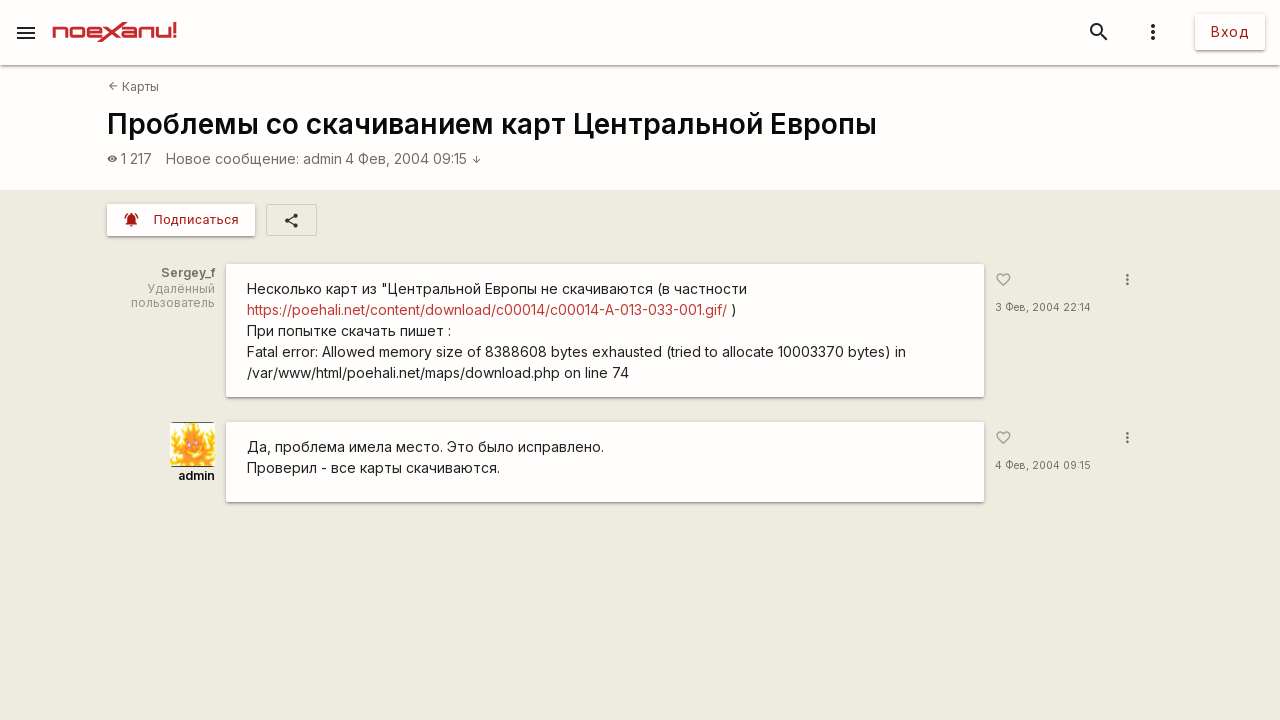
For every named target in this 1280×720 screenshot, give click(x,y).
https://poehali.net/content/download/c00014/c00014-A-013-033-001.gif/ (487, 309)
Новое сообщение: (232, 158)
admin (322, 158)
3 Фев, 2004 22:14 (1043, 307)
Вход (1230, 31)
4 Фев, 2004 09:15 (413, 158)
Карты (133, 86)
